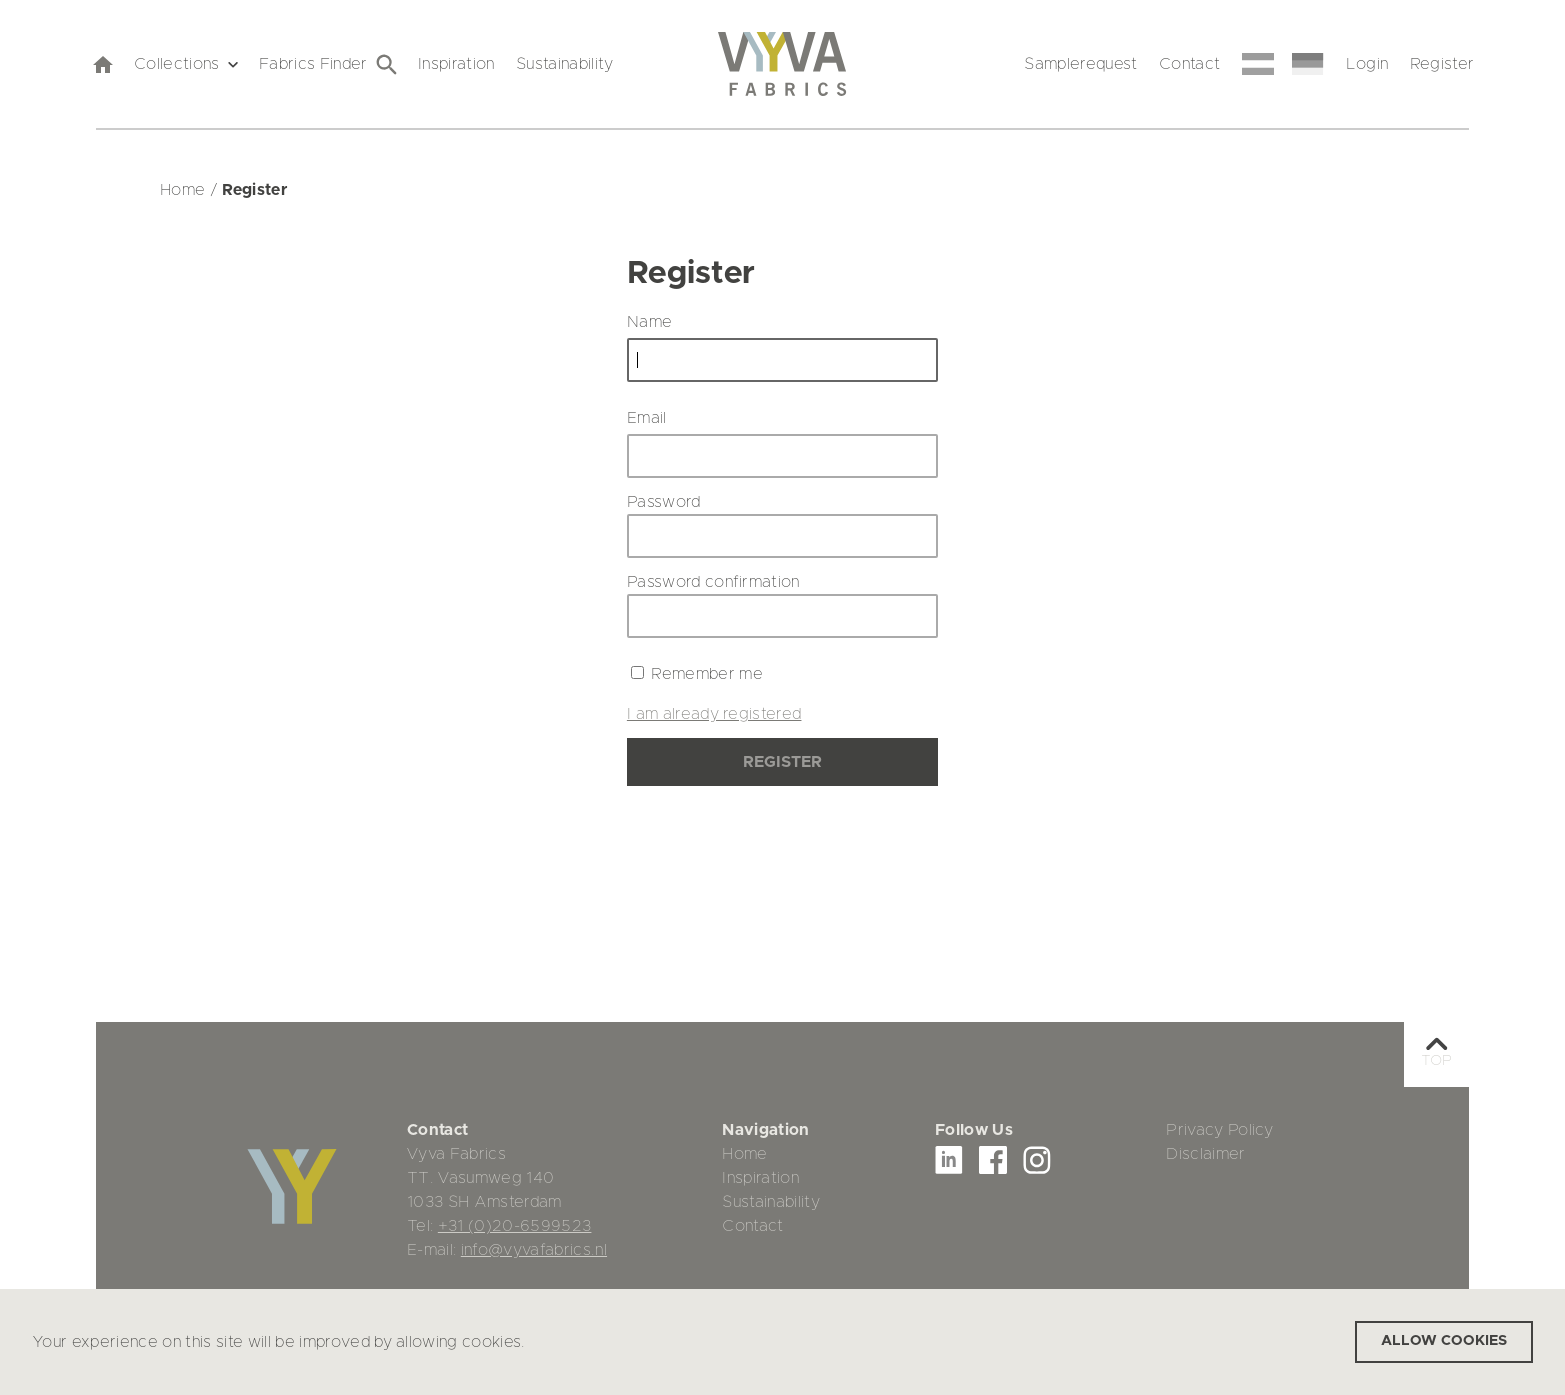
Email (647, 418)
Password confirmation (713, 582)
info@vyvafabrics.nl (534, 1250)
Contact (1189, 64)
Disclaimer (1205, 1154)
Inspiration (456, 64)
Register (1442, 64)
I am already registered (714, 714)
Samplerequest (1080, 64)
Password (664, 502)
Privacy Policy (1220, 1130)
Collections (186, 64)
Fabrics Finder (328, 64)
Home (744, 1154)
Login (1367, 64)
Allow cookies (1444, 1341)
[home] (101, 64)
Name (649, 322)
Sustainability (565, 64)
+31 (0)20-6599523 (515, 1226)
